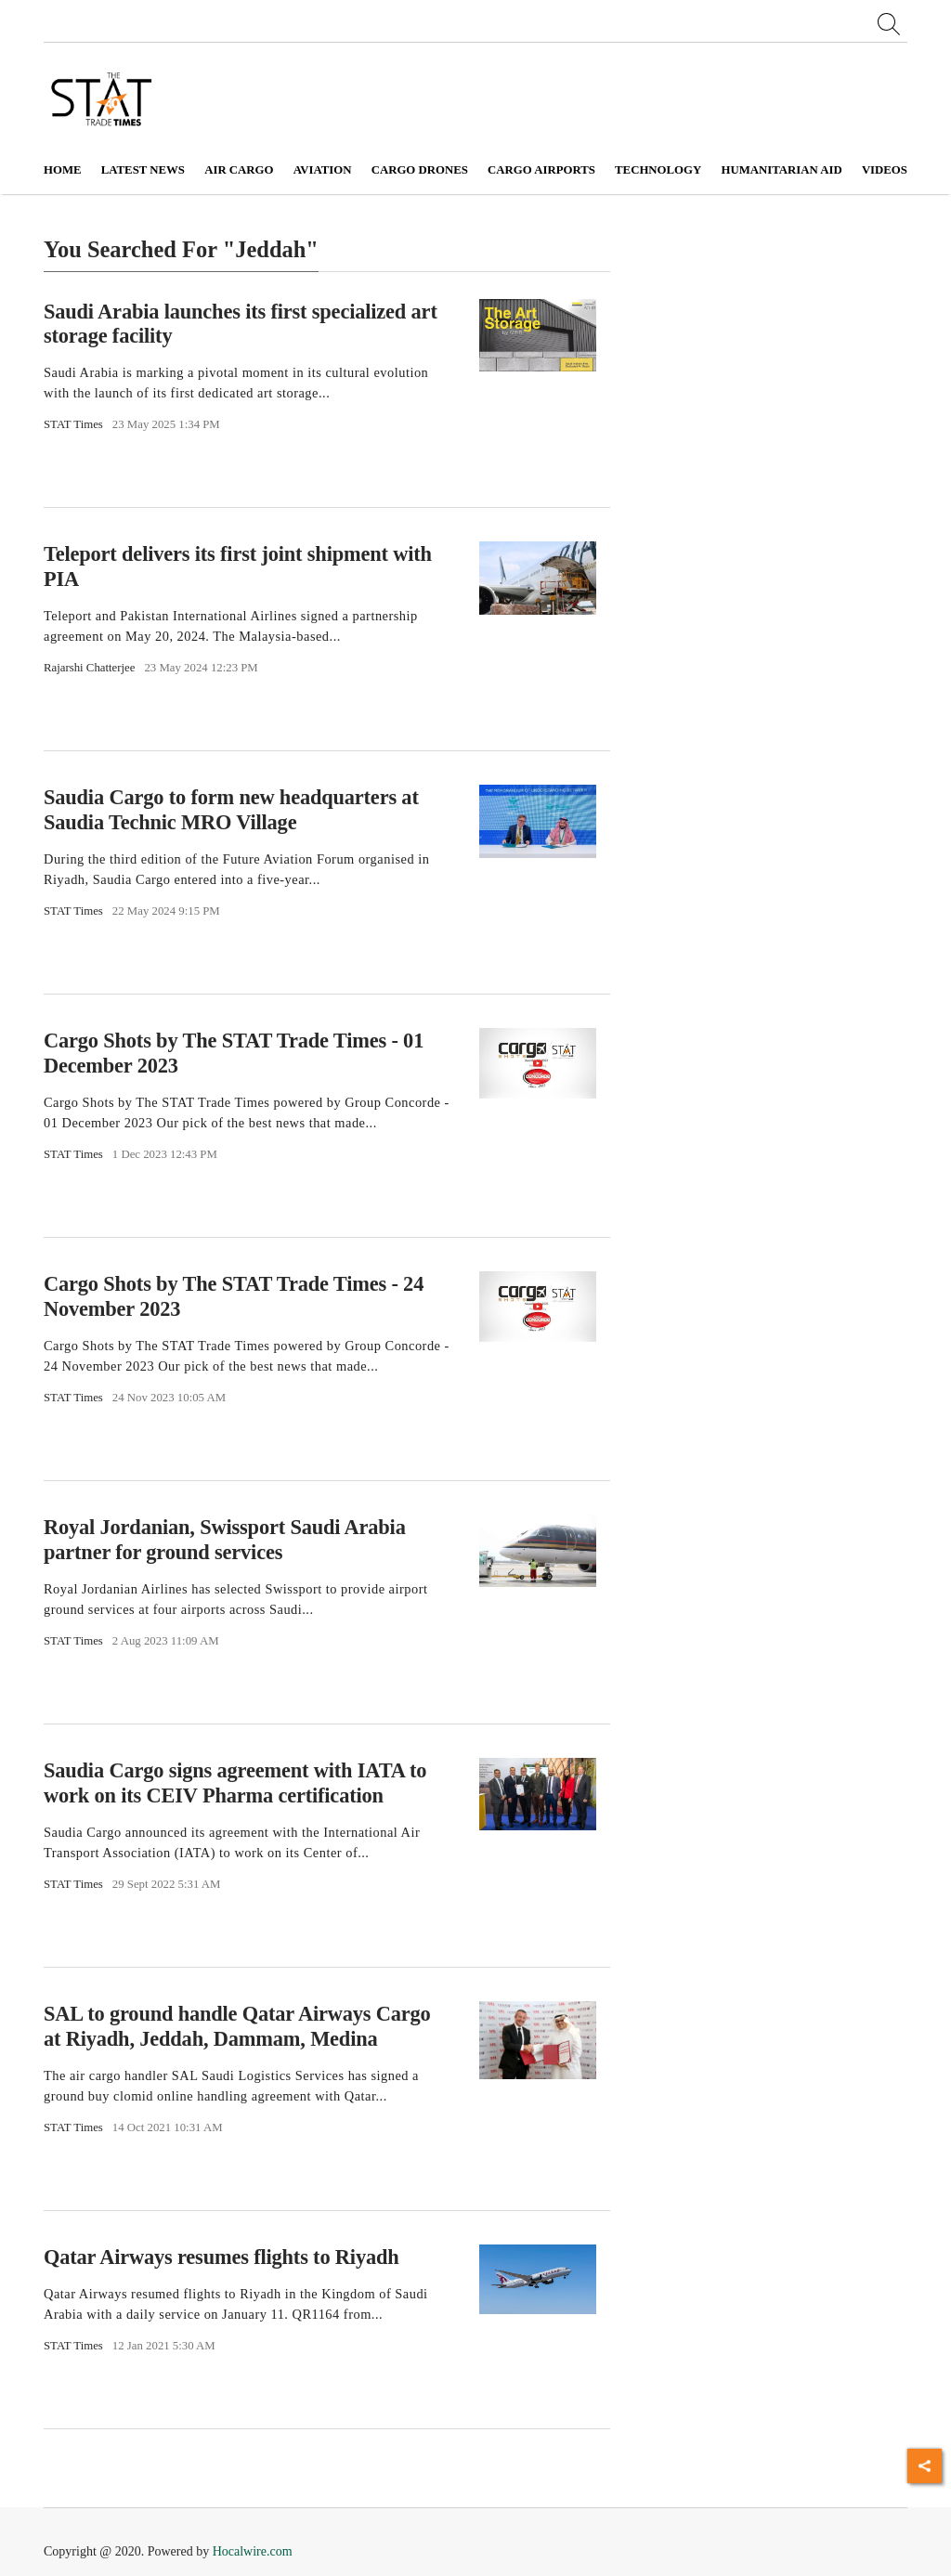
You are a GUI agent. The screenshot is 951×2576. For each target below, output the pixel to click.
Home (63, 169)
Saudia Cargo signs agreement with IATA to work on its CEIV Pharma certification (235, 1783)
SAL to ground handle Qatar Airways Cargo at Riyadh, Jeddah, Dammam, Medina (237, 2026)
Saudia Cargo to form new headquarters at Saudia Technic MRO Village (231, 810)
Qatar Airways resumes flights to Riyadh (221, 2257)
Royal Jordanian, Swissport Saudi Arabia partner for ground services (225, 1540)
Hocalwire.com (253, 2551)
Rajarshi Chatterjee (89, 667)
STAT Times (73, 424)
